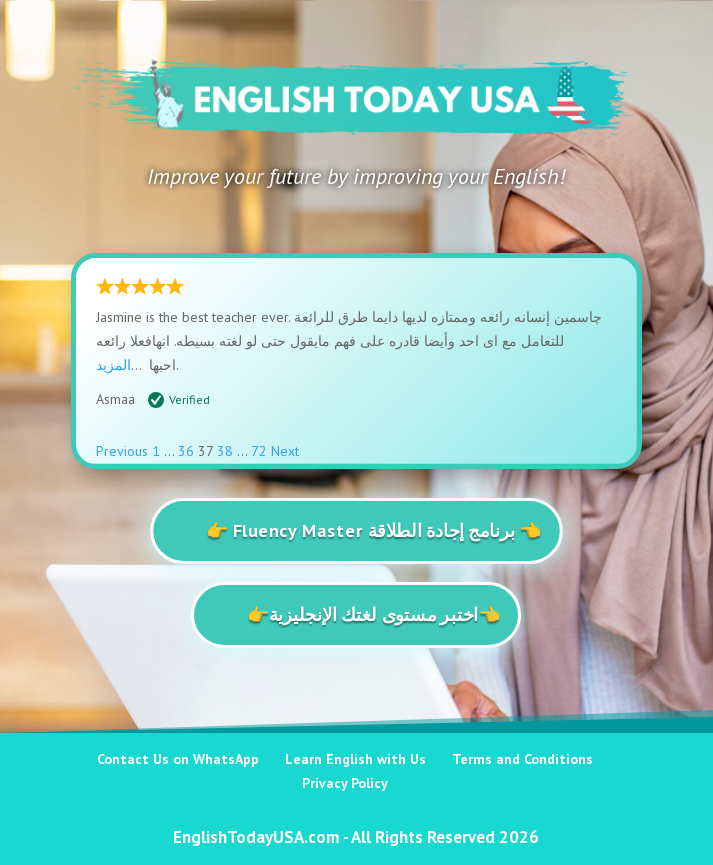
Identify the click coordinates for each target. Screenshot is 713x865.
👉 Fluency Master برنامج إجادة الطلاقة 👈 (374, 529)
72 (259, 451)
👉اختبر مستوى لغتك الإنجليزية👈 (374, 614)
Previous (122, 451)
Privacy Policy (345, 783)
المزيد (113, 365)
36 (186, 451)
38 (225, 451)
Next (285, 451)
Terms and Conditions (522, 759)
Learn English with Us (355, 759)
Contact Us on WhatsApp (178, 759)
